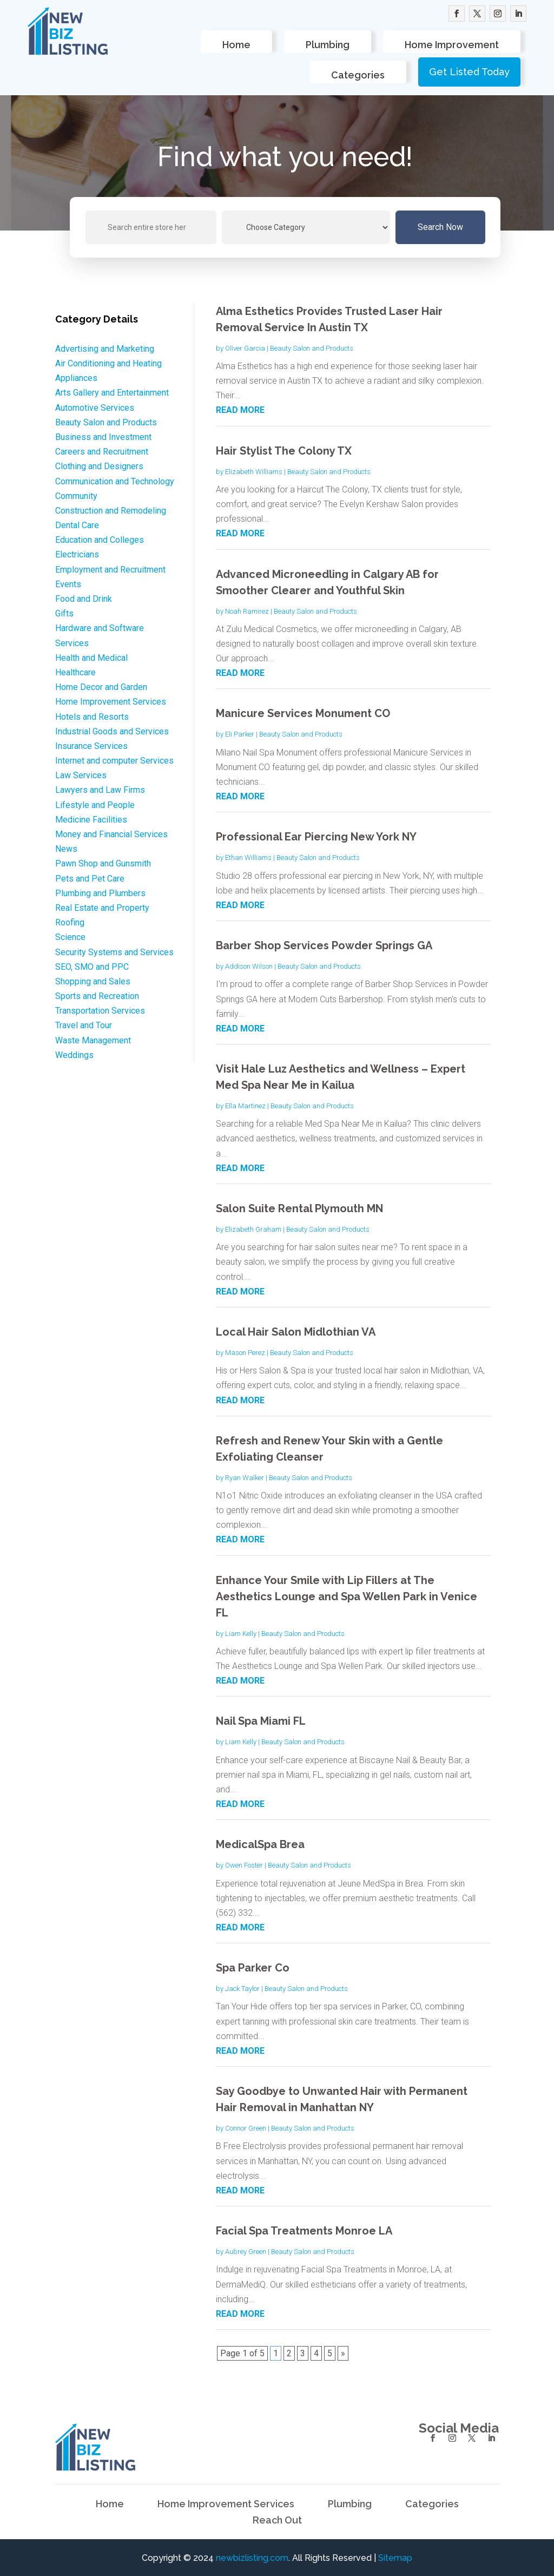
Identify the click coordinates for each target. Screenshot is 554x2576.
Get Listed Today (469, 71)
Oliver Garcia (245, 348)
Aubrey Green (245, 2252)
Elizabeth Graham (253, 1229)
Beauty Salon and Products (311, 348)
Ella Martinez (245, 1106)
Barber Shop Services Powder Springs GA (324, 945)
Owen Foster (244, 1865)
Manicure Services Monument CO (303, 713)
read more (240, 410)
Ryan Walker (244, 1478)
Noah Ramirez (247, 611)
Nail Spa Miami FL (261, 1720)
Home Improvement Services (225, 2504)
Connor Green (245, 2128)
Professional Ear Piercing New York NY (316, 836)
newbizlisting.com (252, 2558)
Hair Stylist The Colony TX (284, 450)
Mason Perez (245, 1353)
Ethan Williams (248, 857)
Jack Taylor (242, 1988)
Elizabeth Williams (253, 472)
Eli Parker (239, 734)
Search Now (440, 227)
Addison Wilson (249, 966)
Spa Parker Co (252, 1967)
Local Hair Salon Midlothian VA (295, 1331)
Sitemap (395, 2558)
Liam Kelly (240, 1633)
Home (236, 44)
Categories (358, 75)
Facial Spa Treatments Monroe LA (304, 2230)
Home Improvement (452, 44)
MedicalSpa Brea (260, 1844)
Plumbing (327, 44)
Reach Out (277, 2521)
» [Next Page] (343, 2353)
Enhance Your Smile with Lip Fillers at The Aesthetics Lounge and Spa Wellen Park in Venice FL (346, 1596)
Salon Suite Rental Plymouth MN (299, 1208)
